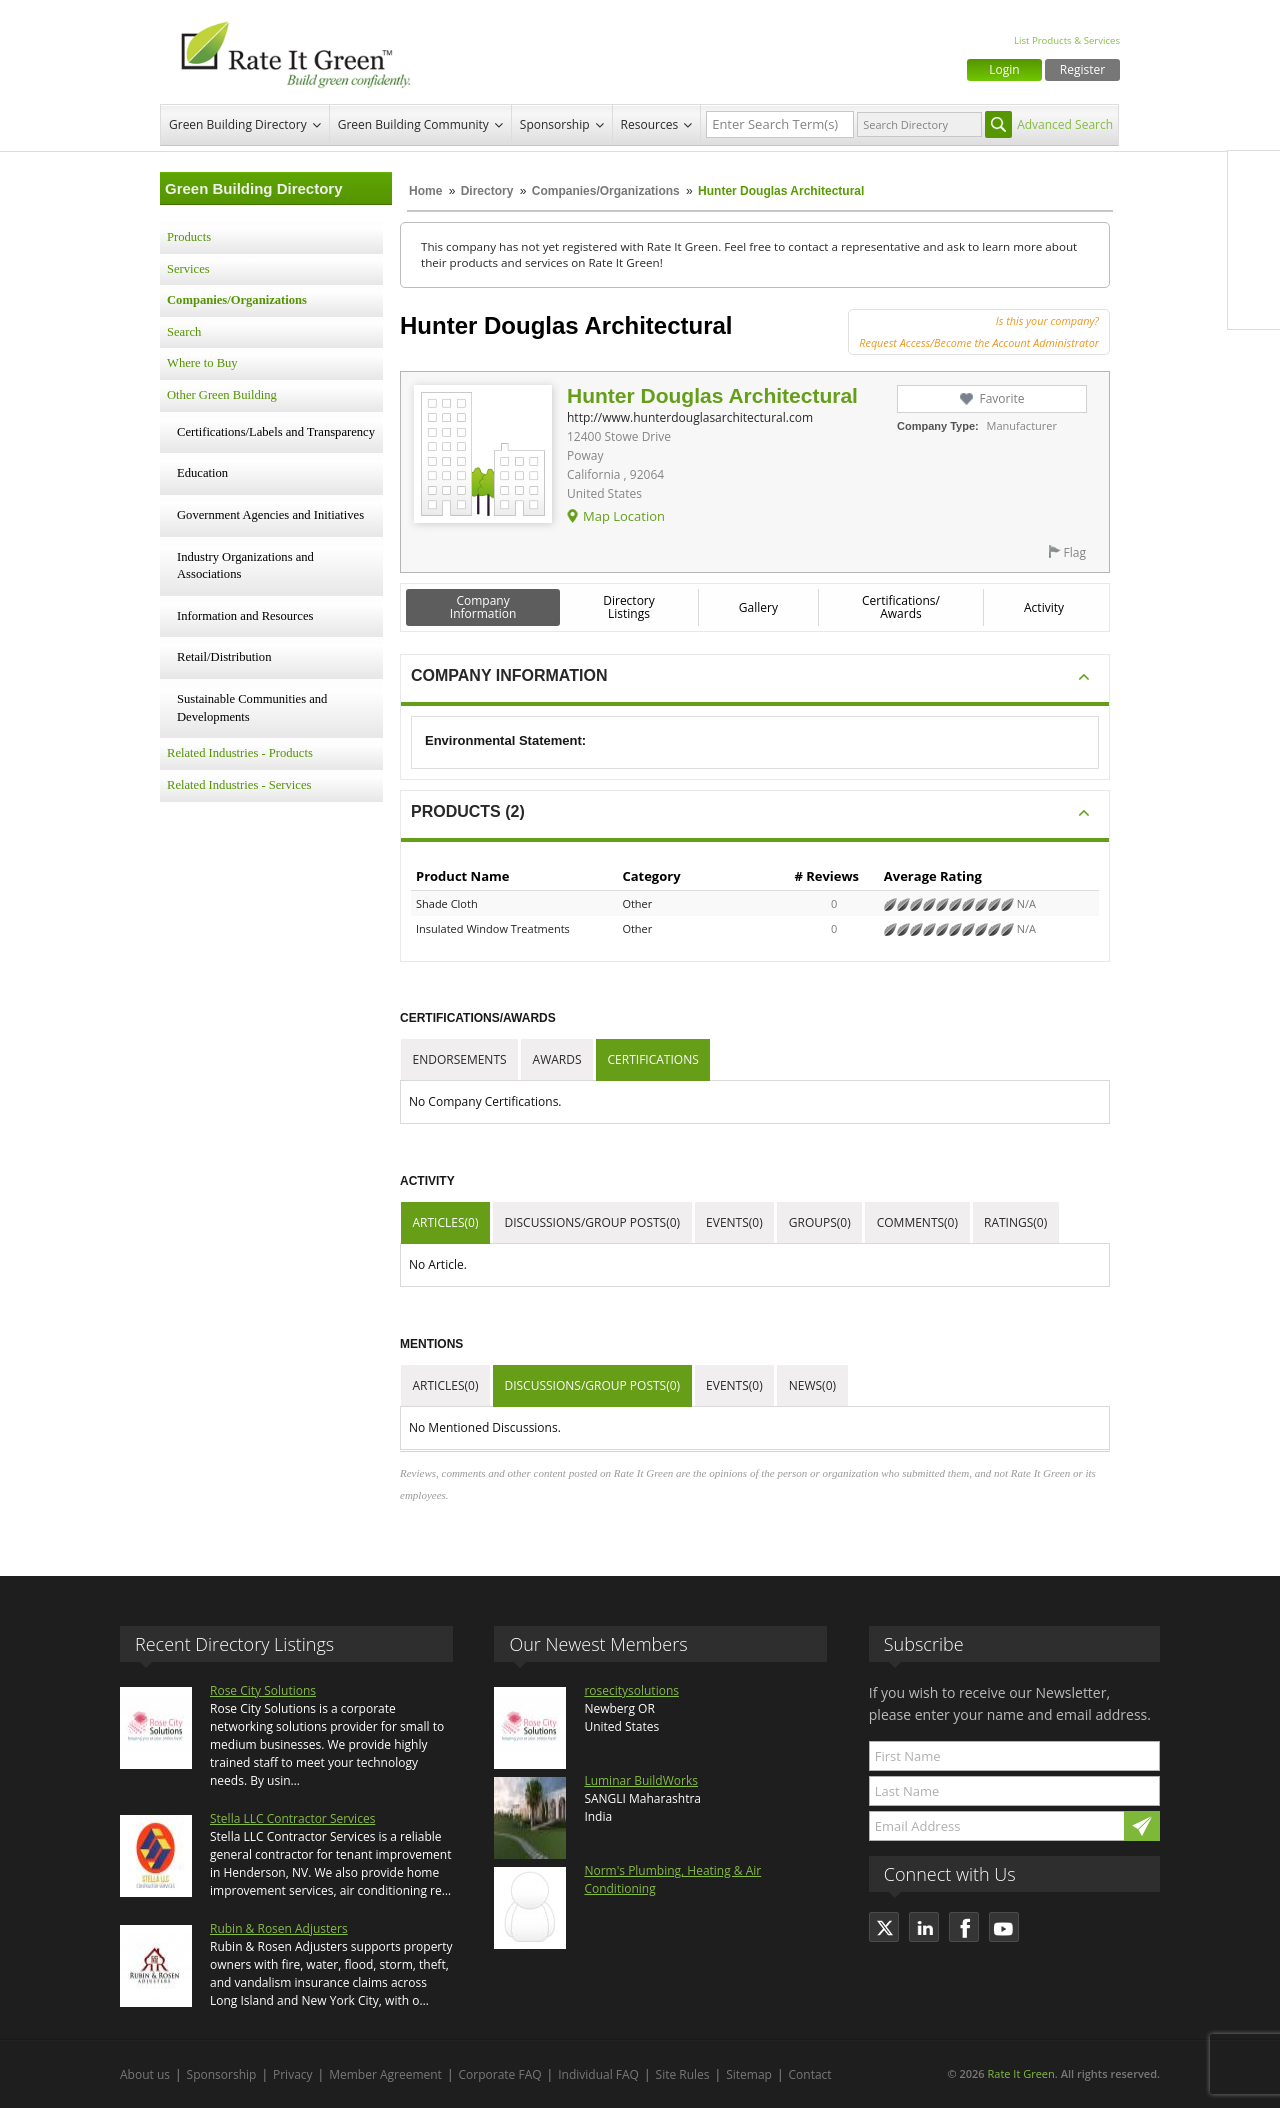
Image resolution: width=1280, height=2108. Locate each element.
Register (1082, 69)
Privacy (293, 2074)
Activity (1044, 607)
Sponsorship (555, 124)
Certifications (653, 1059)
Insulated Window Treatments (493, 928)
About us (145, 2074)
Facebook (1254, 177)
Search (184, 332)
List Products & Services (1067, 40)
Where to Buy (202, 363)
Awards (557, 1059)
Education (202, 473)
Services (188, 269)
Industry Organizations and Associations (245, 566)
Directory (487, 191)
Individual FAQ (598, 2074)
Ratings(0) (1015, 1222)
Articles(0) (446, 1222)
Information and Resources (245, 616)
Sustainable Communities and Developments (252, 708)
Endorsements (460, 1059)
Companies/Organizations (606, 191)
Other (637, 903)
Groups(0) (820, 1222)
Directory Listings (629, 607)
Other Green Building (222, 395)
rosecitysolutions (631, 1690)
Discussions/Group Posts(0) (592, 1222)
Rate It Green (1020, 2073)
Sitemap (749, 2074)
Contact (810, 2074)
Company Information (483, 607)
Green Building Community (413, 124)
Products (189, 237)
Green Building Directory (238, 124)
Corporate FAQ (500, 2074)
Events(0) (734, 1222)
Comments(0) (917, 1222)
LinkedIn (1254, 261)
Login (1004, 69)
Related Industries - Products (240, 753)
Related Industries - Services (239, 785)
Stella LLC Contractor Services (292, 1818)
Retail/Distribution (224, 657)
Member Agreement (385, 2074)
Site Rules (683, 2074)
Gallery (758, 607)
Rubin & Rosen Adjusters (279, 1928)
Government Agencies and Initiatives (270, 515)
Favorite (1001, 398)
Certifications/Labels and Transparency (276, 432)
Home (425, 191)
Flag (1075, 552)
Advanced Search (1065, 124)
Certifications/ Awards (901, 607)
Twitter (1254, 219)
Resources (650, 124)
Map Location (624, 516)
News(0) (812, 1385)
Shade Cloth (447, 903)
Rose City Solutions (263, 1690)
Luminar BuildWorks (641, 1780)
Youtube (1254, 303)
